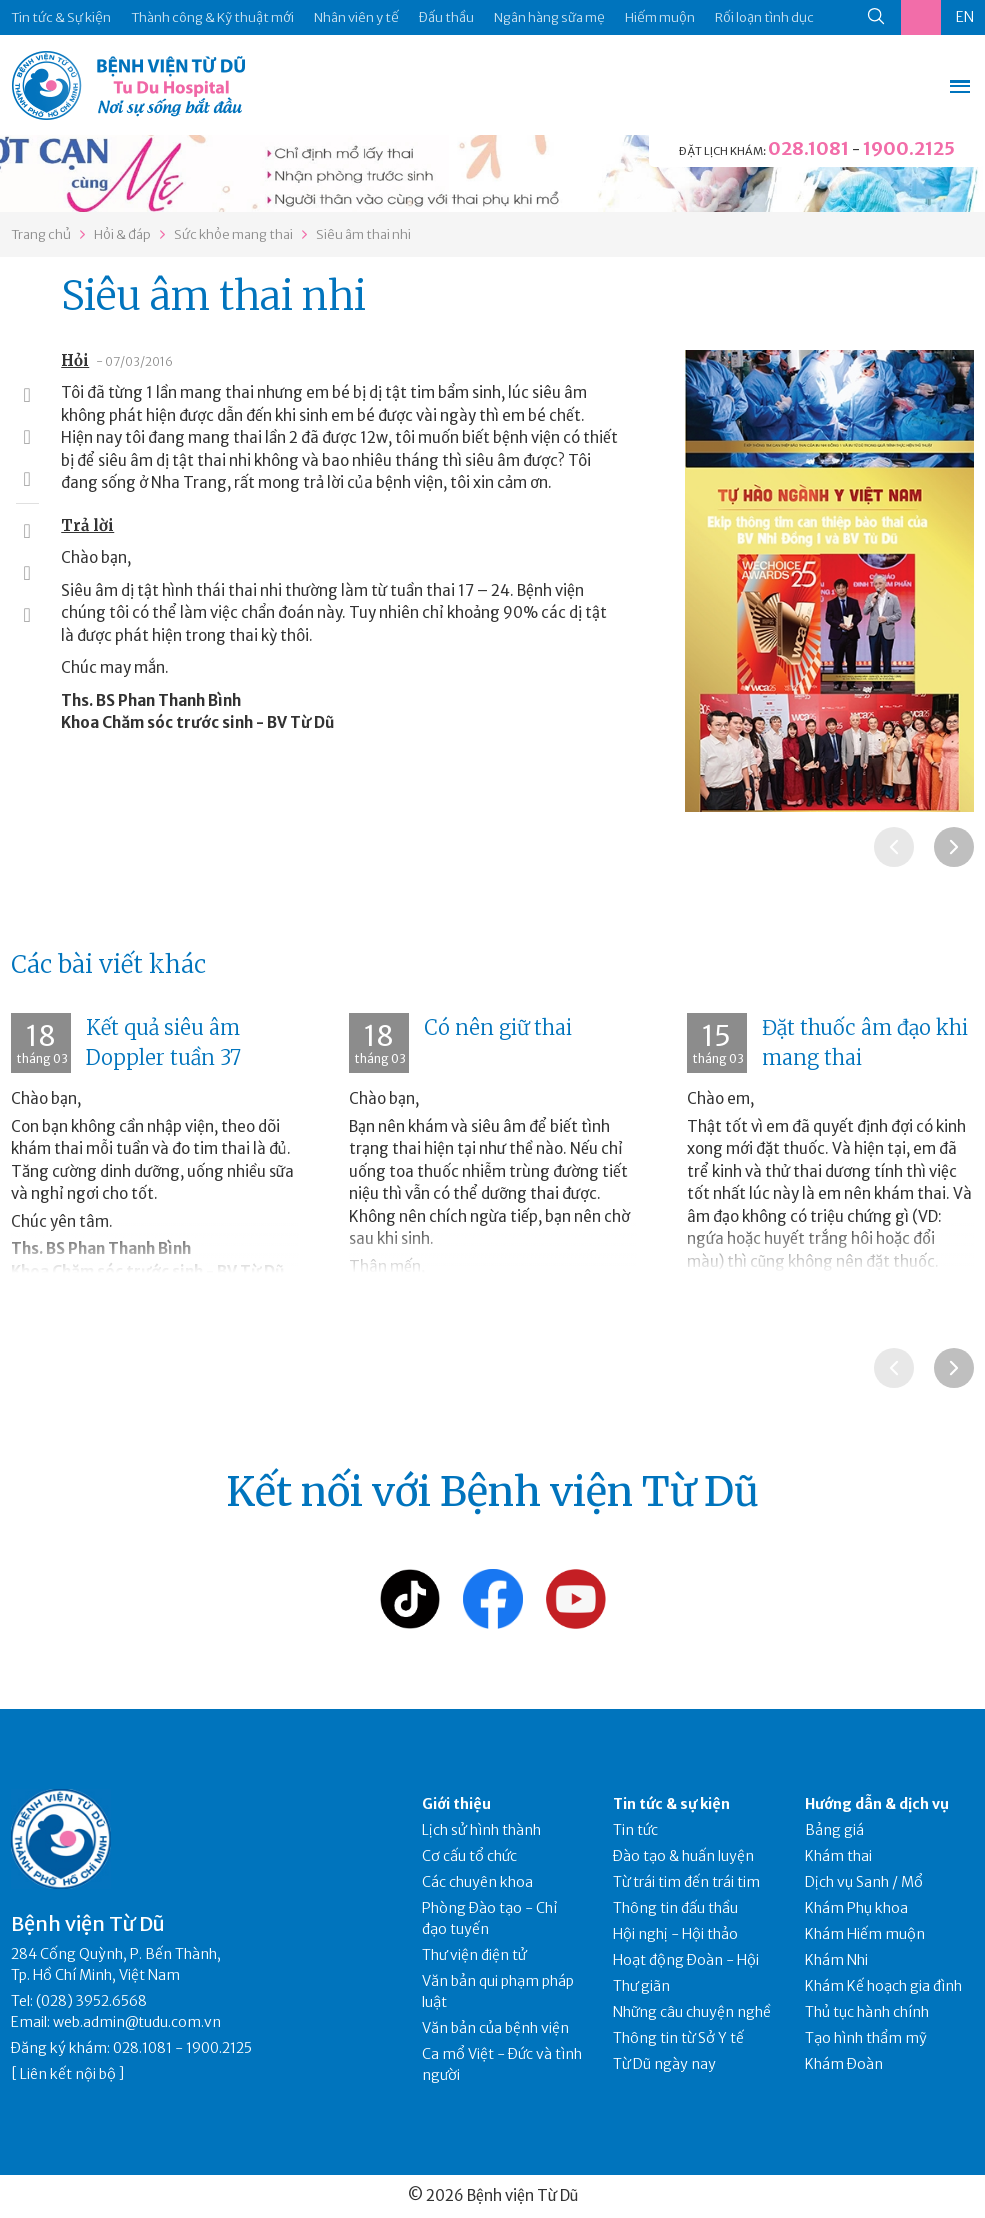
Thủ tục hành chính (867, 2012)
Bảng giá (834, 1830)
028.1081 (808, 148)
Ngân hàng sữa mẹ (549, 17)
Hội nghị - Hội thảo (675, 1934)
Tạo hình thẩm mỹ (866, 2038)
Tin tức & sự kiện (671, 1804)
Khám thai (838, 1856)
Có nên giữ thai (498, 1027)
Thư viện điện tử (474, 1955)
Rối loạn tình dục (764, 17)
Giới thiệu (456, 1804)
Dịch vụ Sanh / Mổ (864, 1882)
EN (965, 17)
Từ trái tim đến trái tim (686, 1882)
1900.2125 (909, 148)
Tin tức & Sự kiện (61, 17)
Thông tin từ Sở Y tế (678, 2038)
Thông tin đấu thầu (675, 1908)
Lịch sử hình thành (481, 1830)
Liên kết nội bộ (68, 2074)
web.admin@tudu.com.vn (137, 2022)
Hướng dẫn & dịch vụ (877, 1804)
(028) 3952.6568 (91, 2001)
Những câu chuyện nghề (692, 2012)
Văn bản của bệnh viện (495, 2028)
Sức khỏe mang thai (233, 234)
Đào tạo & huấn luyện (683, 1856)
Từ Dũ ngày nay (664, 2064)
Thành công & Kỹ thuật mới (212, 17)
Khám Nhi (836, 1960)
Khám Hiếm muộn (865, 1934)
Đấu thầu (446, 17)
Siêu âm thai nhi (363, 234)
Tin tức (635, 1830)
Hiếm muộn (660, 17)
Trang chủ (41, 234)
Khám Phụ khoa (856, 1908)
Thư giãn (641, 1986)
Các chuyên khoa (477, 1882)
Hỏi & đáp (122, 234)
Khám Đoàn (844, 2064)
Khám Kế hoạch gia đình (883, 1986)
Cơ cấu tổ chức (469, 1856)
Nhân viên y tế (356, 17)
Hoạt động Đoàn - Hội (686, 1960)
